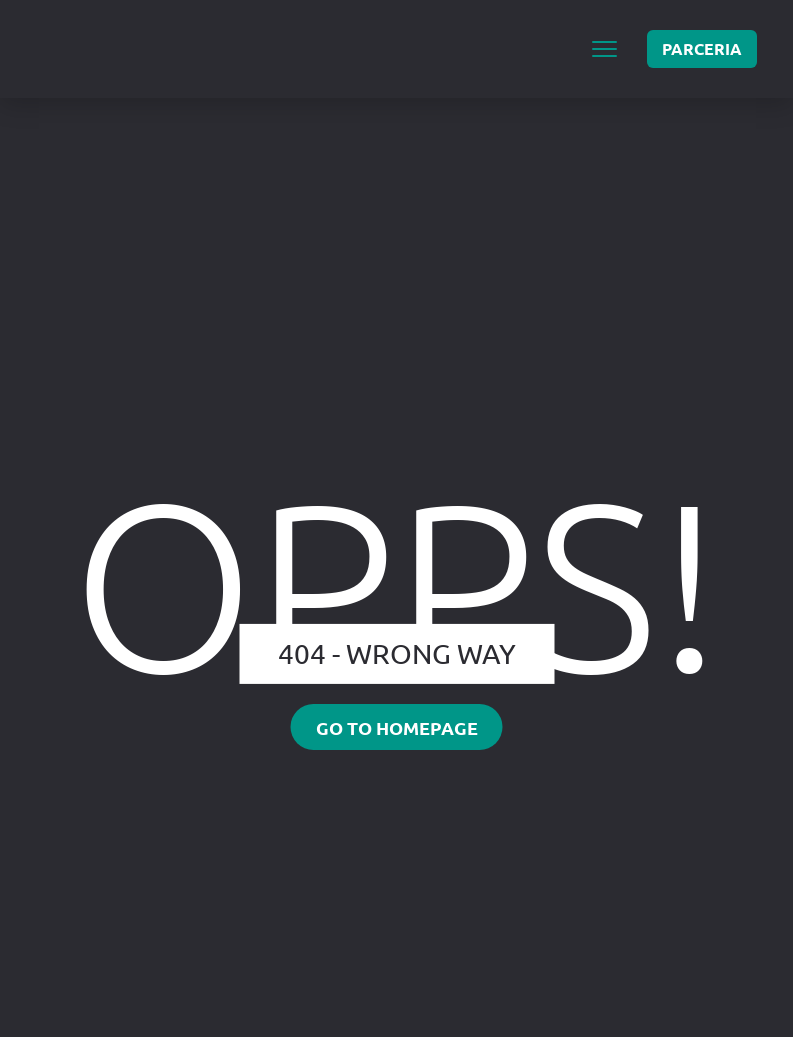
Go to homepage (397, 727)
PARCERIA (702, 49)
